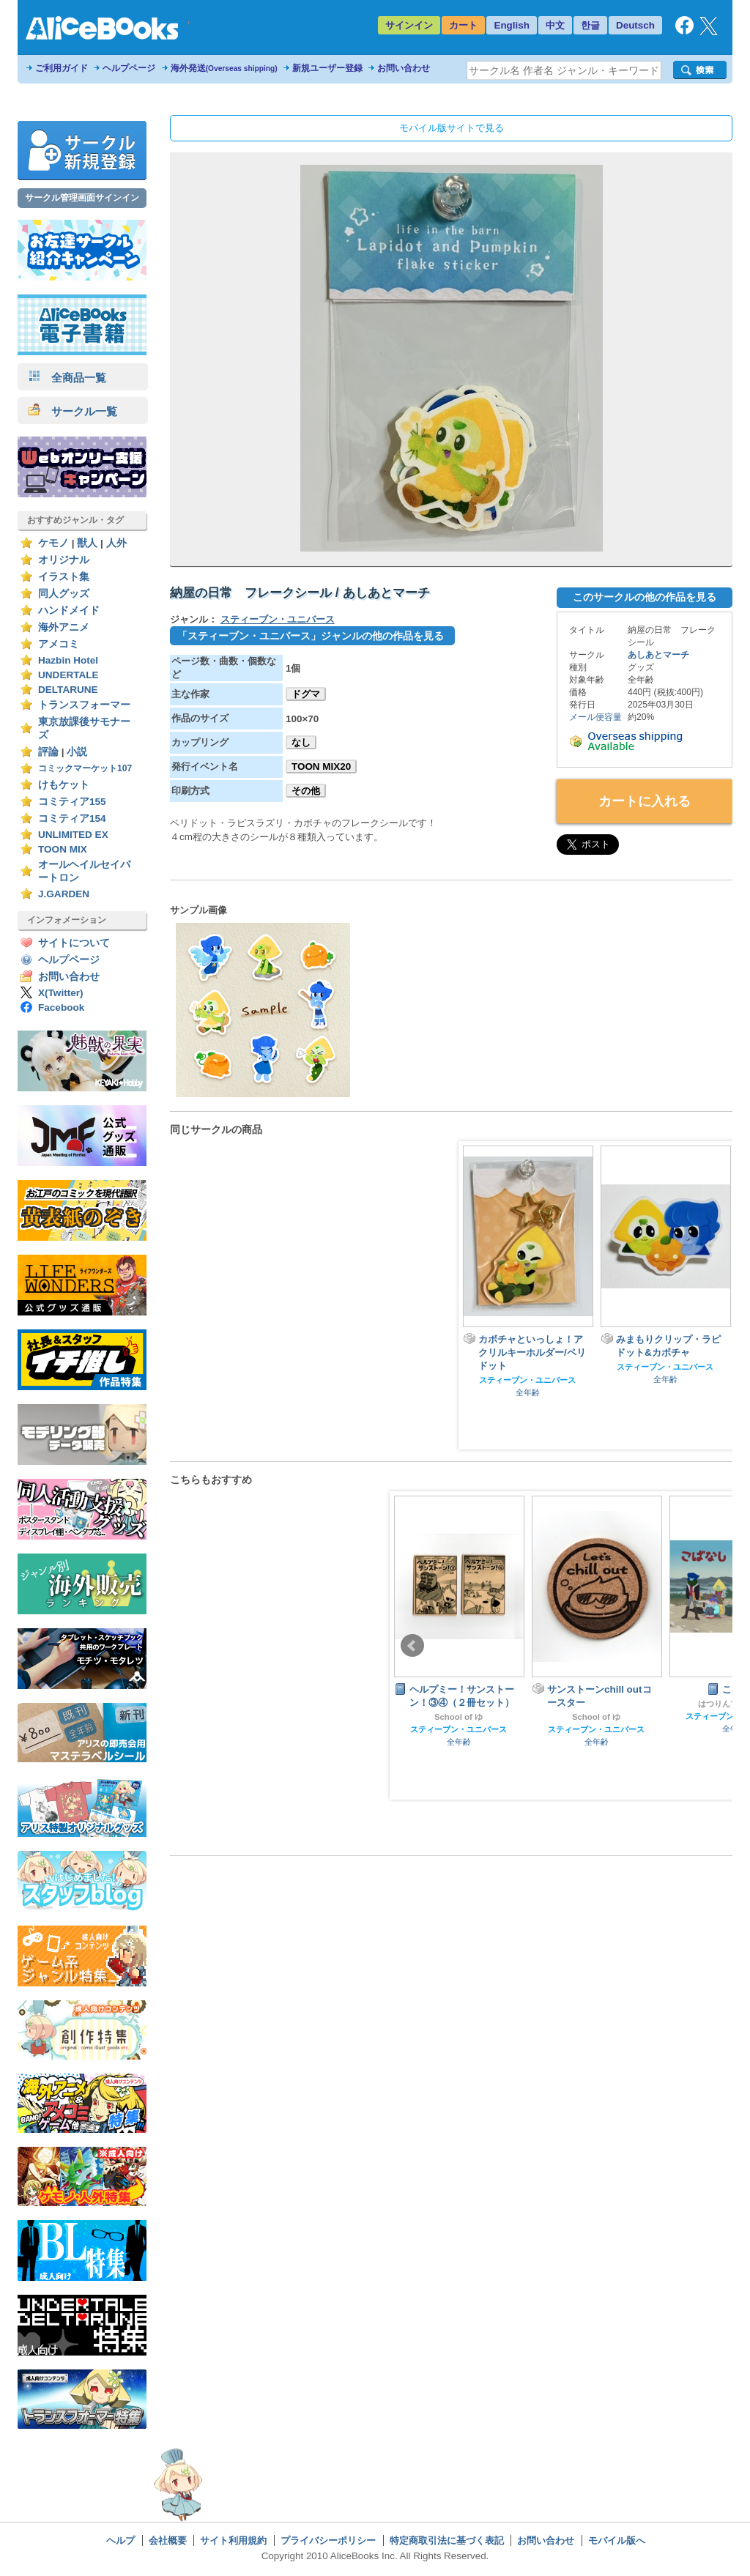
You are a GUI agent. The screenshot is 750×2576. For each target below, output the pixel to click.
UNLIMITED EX (73, 834)
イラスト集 (63, 576)
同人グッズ (63, 593)
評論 (48, 751)
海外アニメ (63, 627)
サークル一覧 (73, 411)
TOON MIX (62, 849)
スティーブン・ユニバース (277, 619)
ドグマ (306, 693)
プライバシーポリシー (328, 2540)
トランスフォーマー (84, 704)
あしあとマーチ (658, 655)
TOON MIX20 (321, 766)
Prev (412, 1646)
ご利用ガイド (61, 68)
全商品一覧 (67, 377)
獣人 (87, 543)
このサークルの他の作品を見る (644, 597)
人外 (116, 543)
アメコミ (58, 644)
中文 (555, 25)
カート (463, 25)
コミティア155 (72, 801)
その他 (306, 790)
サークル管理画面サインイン (82, 198)
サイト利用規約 (233, 2540)
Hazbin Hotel (68, 660)
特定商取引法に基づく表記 (447, 2540)
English (512, 25)
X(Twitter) (60, 992)
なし (301, 742)
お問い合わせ (403, 68)
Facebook (61, 1007)
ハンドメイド (69, 610)
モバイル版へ (616, 2540)
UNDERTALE (68, 674)
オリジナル (63, 559)
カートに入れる (644, 801)
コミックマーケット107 (85, 768)
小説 (77, 751)
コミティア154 (72, 818)
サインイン (409, 25)
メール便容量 (595, 717)
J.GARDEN (63, 893)
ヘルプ (120, 2540)
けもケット (63, 784)
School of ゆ (458, 1716)
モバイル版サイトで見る (451, 127)
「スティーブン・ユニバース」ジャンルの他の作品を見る (310, 636)
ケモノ (53, 543)
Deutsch (635, 25)
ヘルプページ (129, 68)
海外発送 (224, 68)
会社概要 (168, 2540)
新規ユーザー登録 (327, 68)
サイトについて (74, 943)
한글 (590, 25)
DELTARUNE (68, 689)
